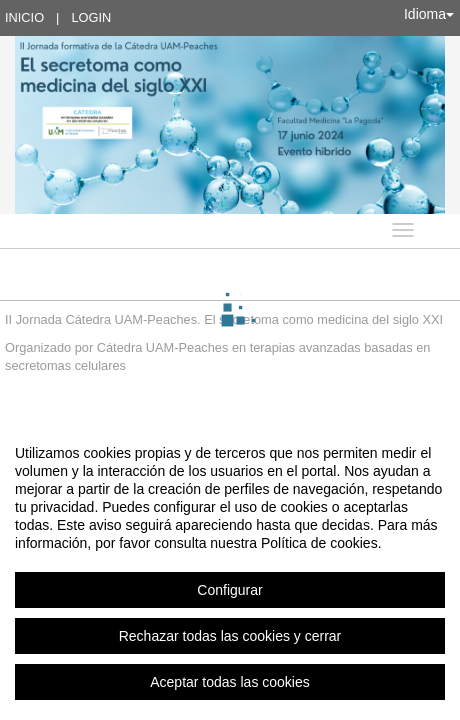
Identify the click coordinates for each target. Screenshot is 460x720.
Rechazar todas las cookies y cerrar (230, 636)
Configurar (229, 590)
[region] (230, 567)
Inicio (24, 17)
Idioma (429, 14)
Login (91, 17)
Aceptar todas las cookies (230, 682)
